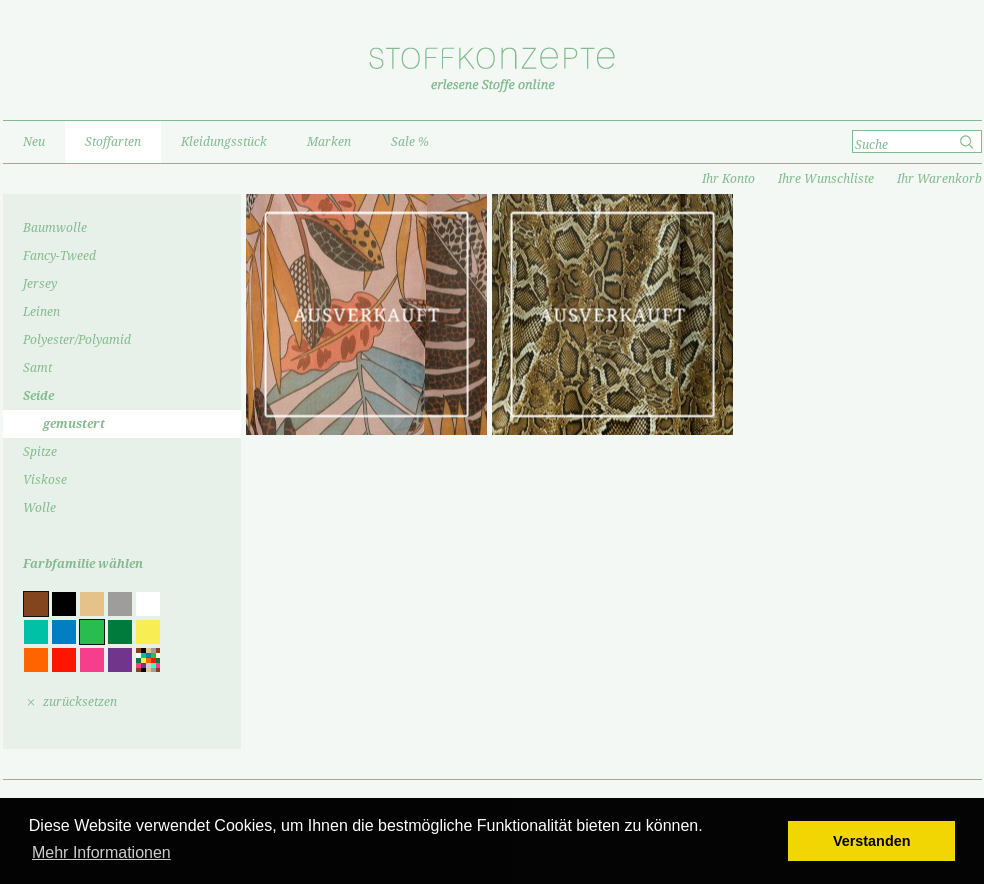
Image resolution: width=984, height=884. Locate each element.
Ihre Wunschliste (826, 179)
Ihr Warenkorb (939, 179)
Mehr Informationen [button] (101, 852)
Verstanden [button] (872, 841)
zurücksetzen (80, 702)
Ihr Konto (728, 179)
